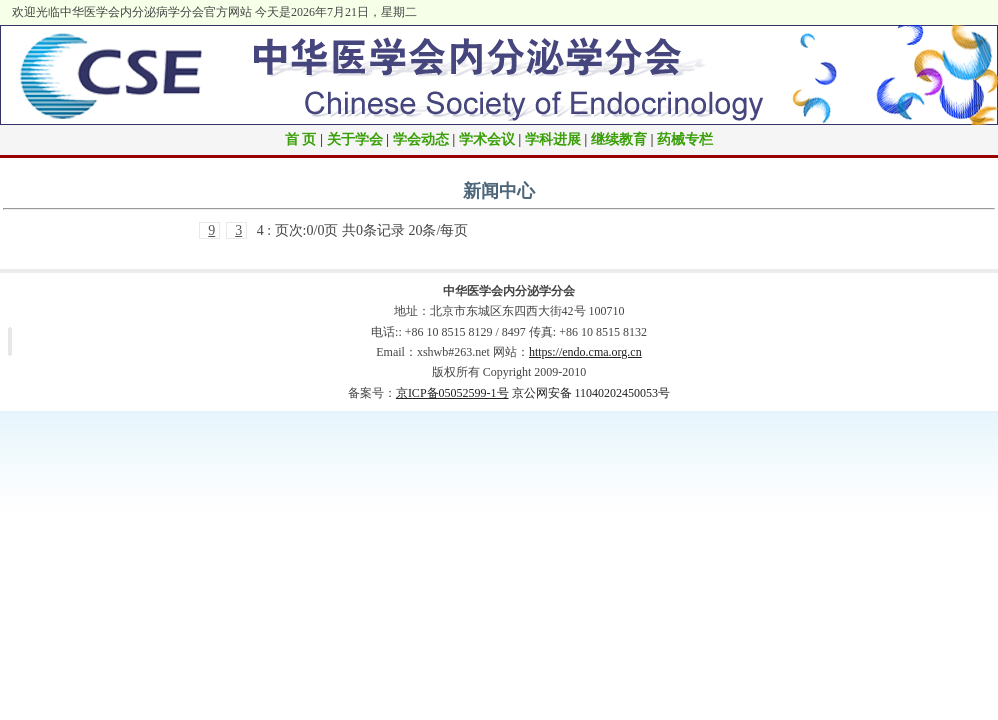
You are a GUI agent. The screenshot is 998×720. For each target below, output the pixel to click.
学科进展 (553, 139)
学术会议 (487, 139)
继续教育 (619, 139)
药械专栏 (685, 139)
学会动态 (421, 139)
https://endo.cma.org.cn (585, 352)
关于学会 (355, 139)
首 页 (301, 139)
